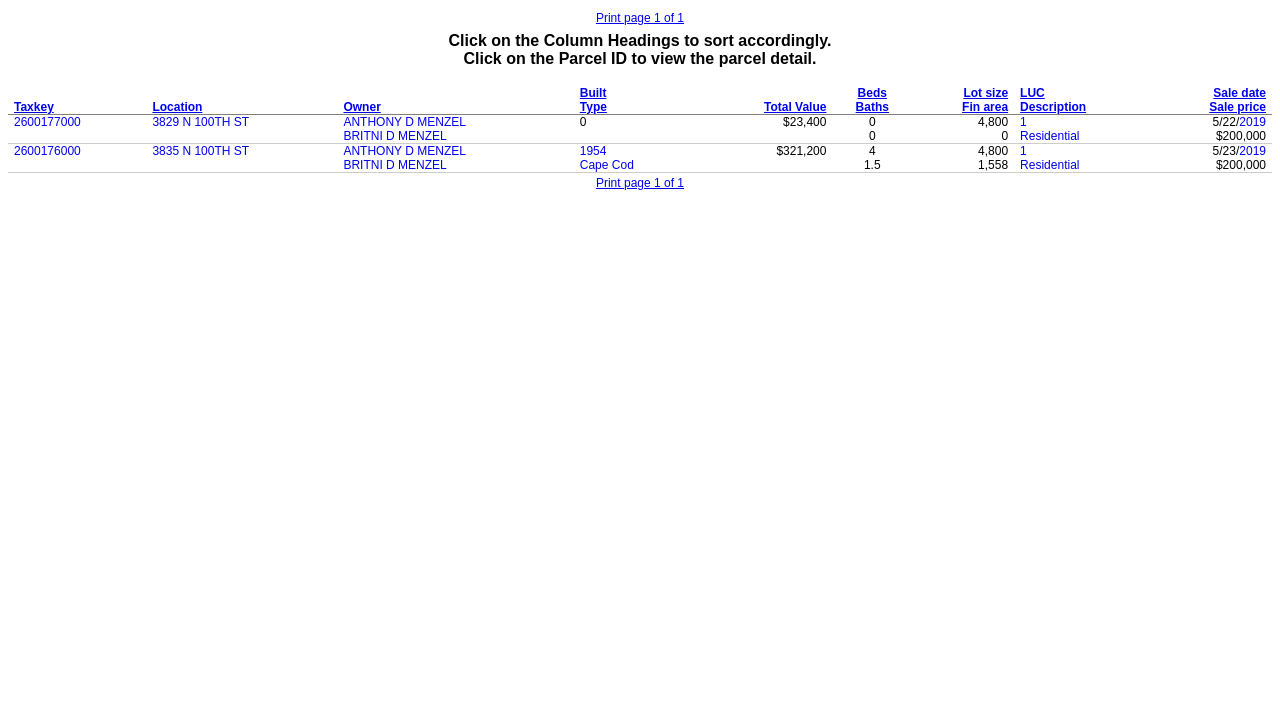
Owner (361, 107)
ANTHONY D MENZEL (404, 122)
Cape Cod (607, 165)
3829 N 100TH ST (200, 122)
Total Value (795, 107)
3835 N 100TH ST (200, 151)
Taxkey (34, 107)
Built (593, 93)
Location (177, 107)
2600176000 (47, 151)
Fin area (985, 107)
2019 (1252, 122)
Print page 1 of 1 (640, 18)
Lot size (985, 93)
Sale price (1237, 107)
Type (593, 107)
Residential (1049, 136)
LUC (1032, 93)
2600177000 (47, 122)
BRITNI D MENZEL (394, 136)
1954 (593, 151)
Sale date (1239, 93)
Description (1053, 107)
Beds (872, 93)
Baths (872, 107)
